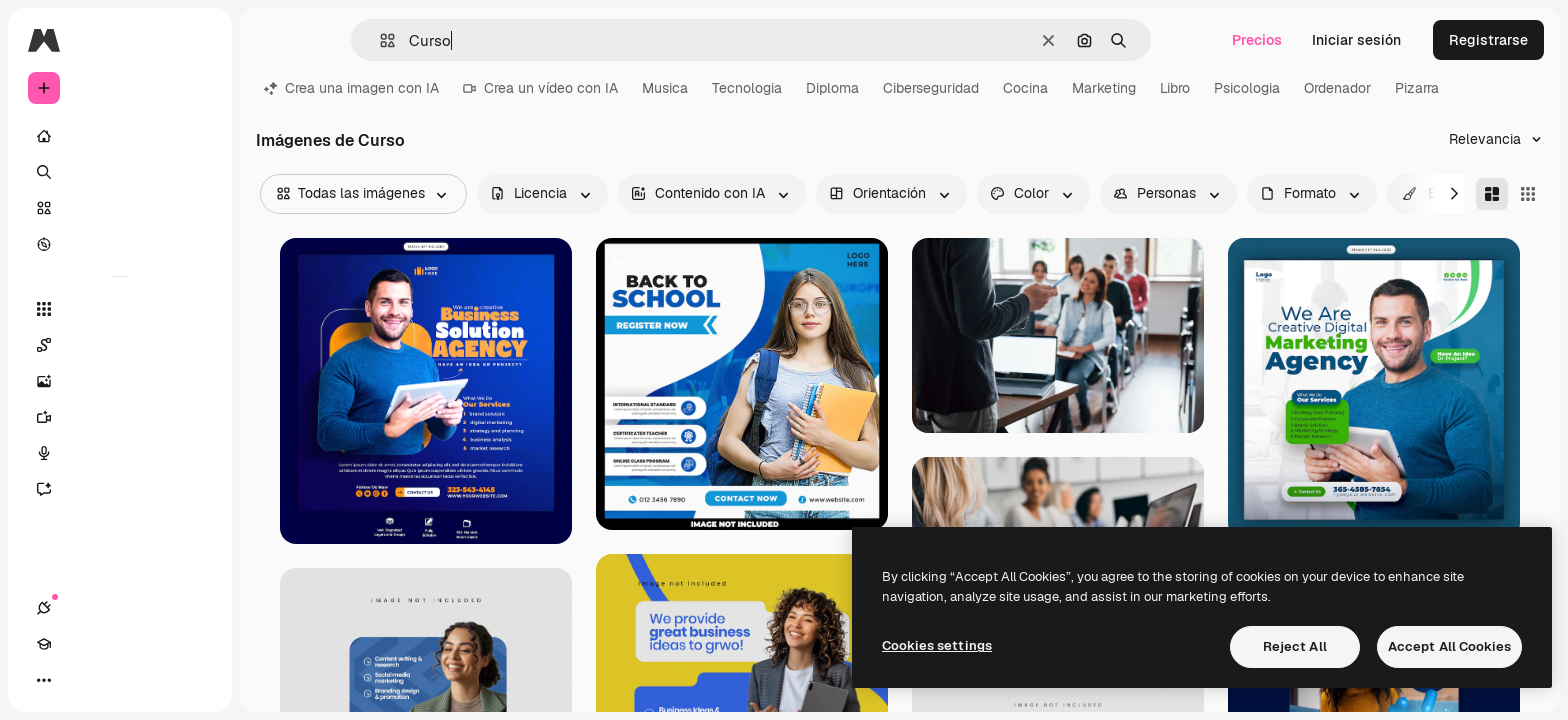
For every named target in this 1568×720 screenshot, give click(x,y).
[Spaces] (120, 345)
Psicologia (1247, 88)
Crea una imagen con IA (351, 88)
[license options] (542, 194)
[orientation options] (891, 194)
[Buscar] (120, 172)
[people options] (1168, 194)
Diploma (832, 88)
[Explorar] (120, 244)
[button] (379, 40)
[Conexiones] (44, 680)
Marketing (1104, 88)
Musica (665, 88)
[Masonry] (1492, 194)
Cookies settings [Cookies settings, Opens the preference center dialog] (937, 645)
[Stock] (120, 208)
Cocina (1025, 88)
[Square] (1528, 194)
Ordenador (1337, 88)
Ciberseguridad (931, 88)
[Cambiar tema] (116, 680)
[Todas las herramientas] (120, 309)
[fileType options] (1312, 194)
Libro (1175, 88)
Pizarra (1417, 88)
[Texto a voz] (120, 453)
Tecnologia (747, 88)
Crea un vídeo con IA (540, 88)
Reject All (1295, 646)
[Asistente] (120, 489)
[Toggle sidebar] (196, 40)
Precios (1257, 40)
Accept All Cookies (1449, 646)
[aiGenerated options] (712, 194)
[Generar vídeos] (120, 417)
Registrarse (1488, 40)
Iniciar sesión (1356, 40)
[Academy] (80, 680)
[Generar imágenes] (120, 381)
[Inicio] (120, 136)
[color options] (1033, 194)
